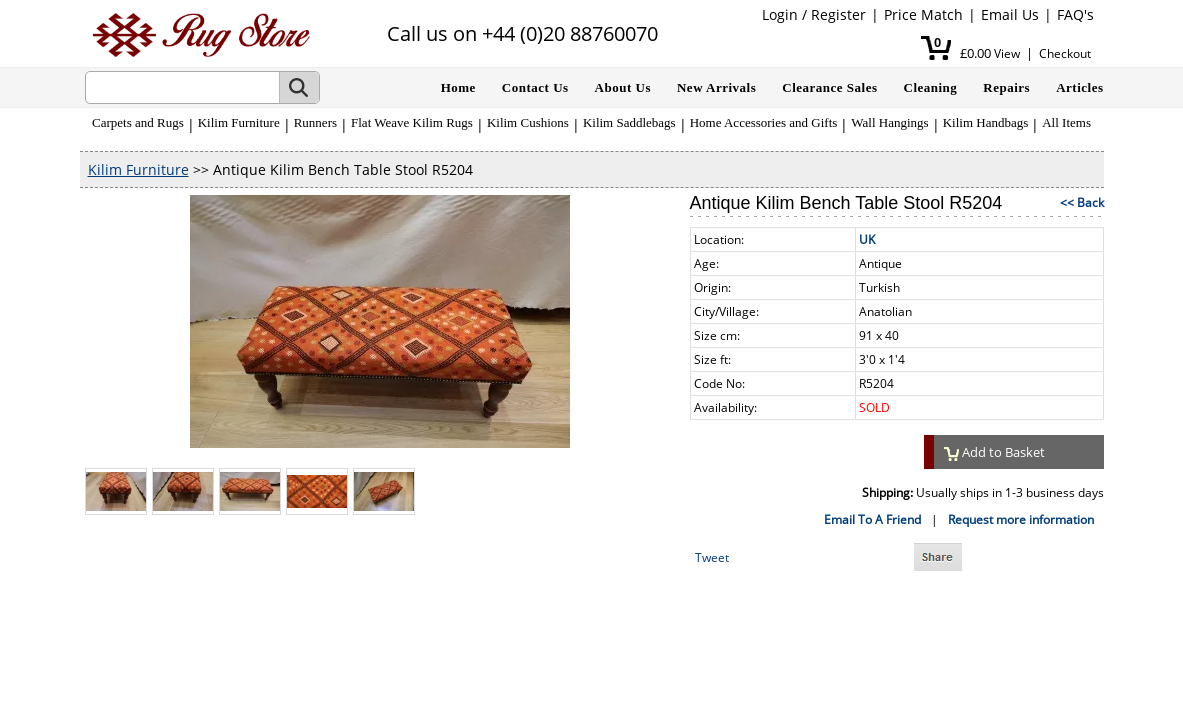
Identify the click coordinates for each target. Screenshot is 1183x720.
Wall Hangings (889, 122)
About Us (623, 87)
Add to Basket (995, 452)
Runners (315, 122)
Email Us (1010, 14)
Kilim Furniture (239, 122)
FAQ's (1075, 14)
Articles (1079, 87)
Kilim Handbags (986, 122)
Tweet (712, 557)
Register (838, 14)
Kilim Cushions (528, 122)
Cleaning (931, 87)
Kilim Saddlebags (629, 122)
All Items (1066, 122)
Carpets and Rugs (138, 122)
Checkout (1065, 53)
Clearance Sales (829, 87)
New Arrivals (716, 87)
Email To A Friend (872, 519)
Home (458, 87)
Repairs (1006, 87)
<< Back (1082, 202)
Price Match (923, 14)
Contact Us (535, 87)
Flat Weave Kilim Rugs (412, 122)
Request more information (1021, 519)
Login (780, 14)
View (1007, 53)
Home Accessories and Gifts (764, 122)
